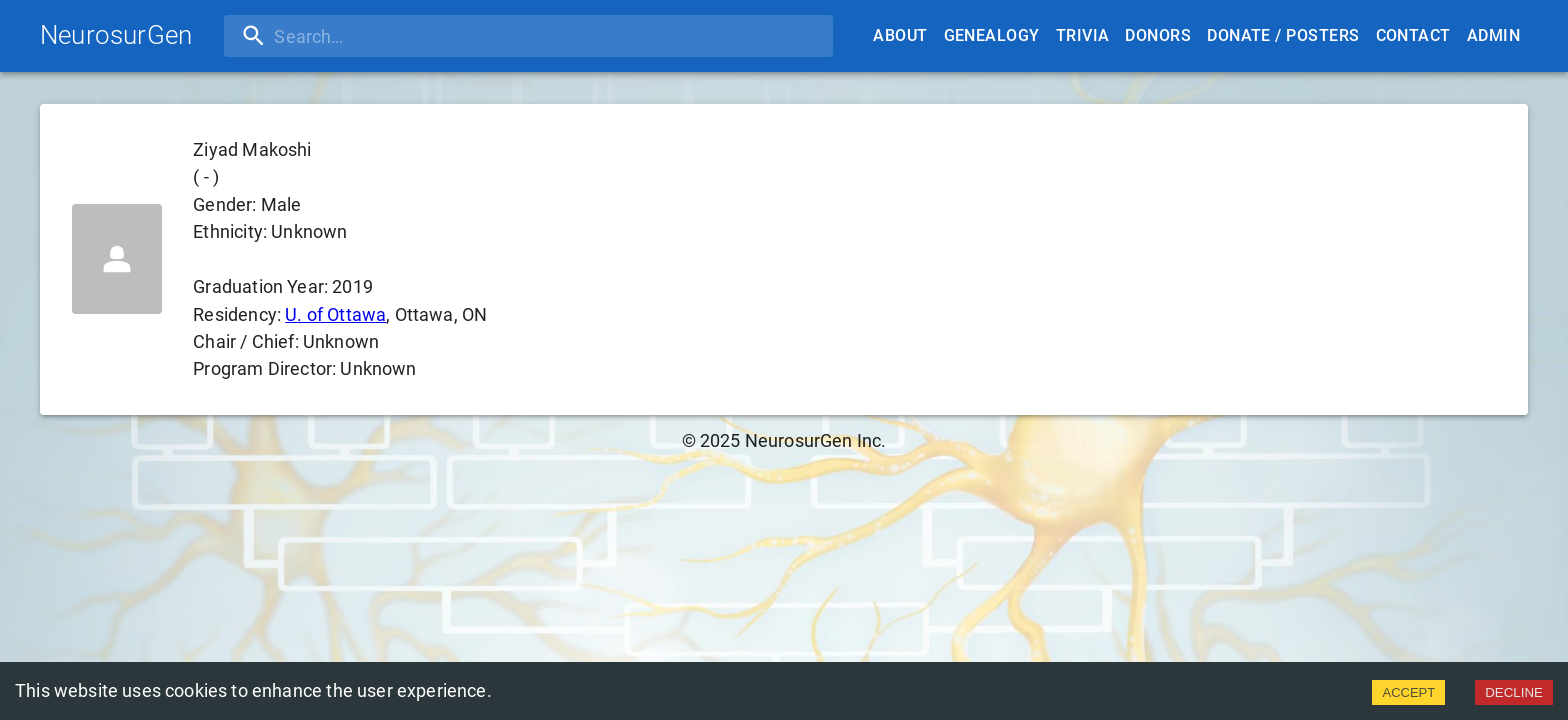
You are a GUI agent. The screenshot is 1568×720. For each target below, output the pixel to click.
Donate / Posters (1283, 36)
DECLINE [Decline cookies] (1514, 692)
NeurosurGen (116, 35)
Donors (1158, 36)
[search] (353, 36)
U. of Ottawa (335, 314)
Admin (1493, 36)
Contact (1413, 36)
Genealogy (992, 36)
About (900, 36)
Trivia (1083, 36)
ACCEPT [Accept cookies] (1408, 692)
